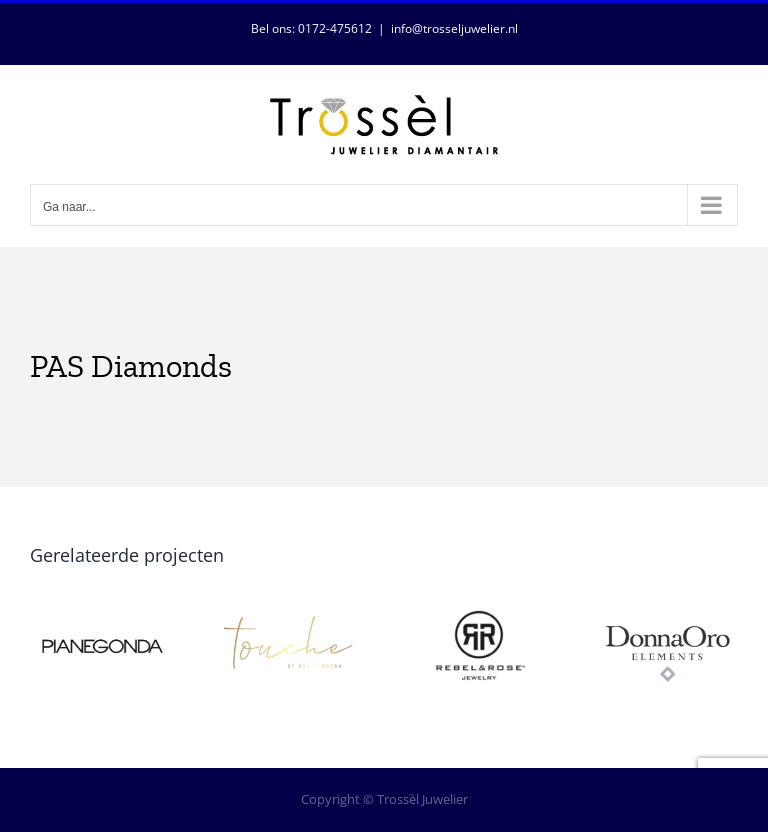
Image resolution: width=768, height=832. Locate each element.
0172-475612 (335, 28)
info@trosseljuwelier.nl (454, 28)
